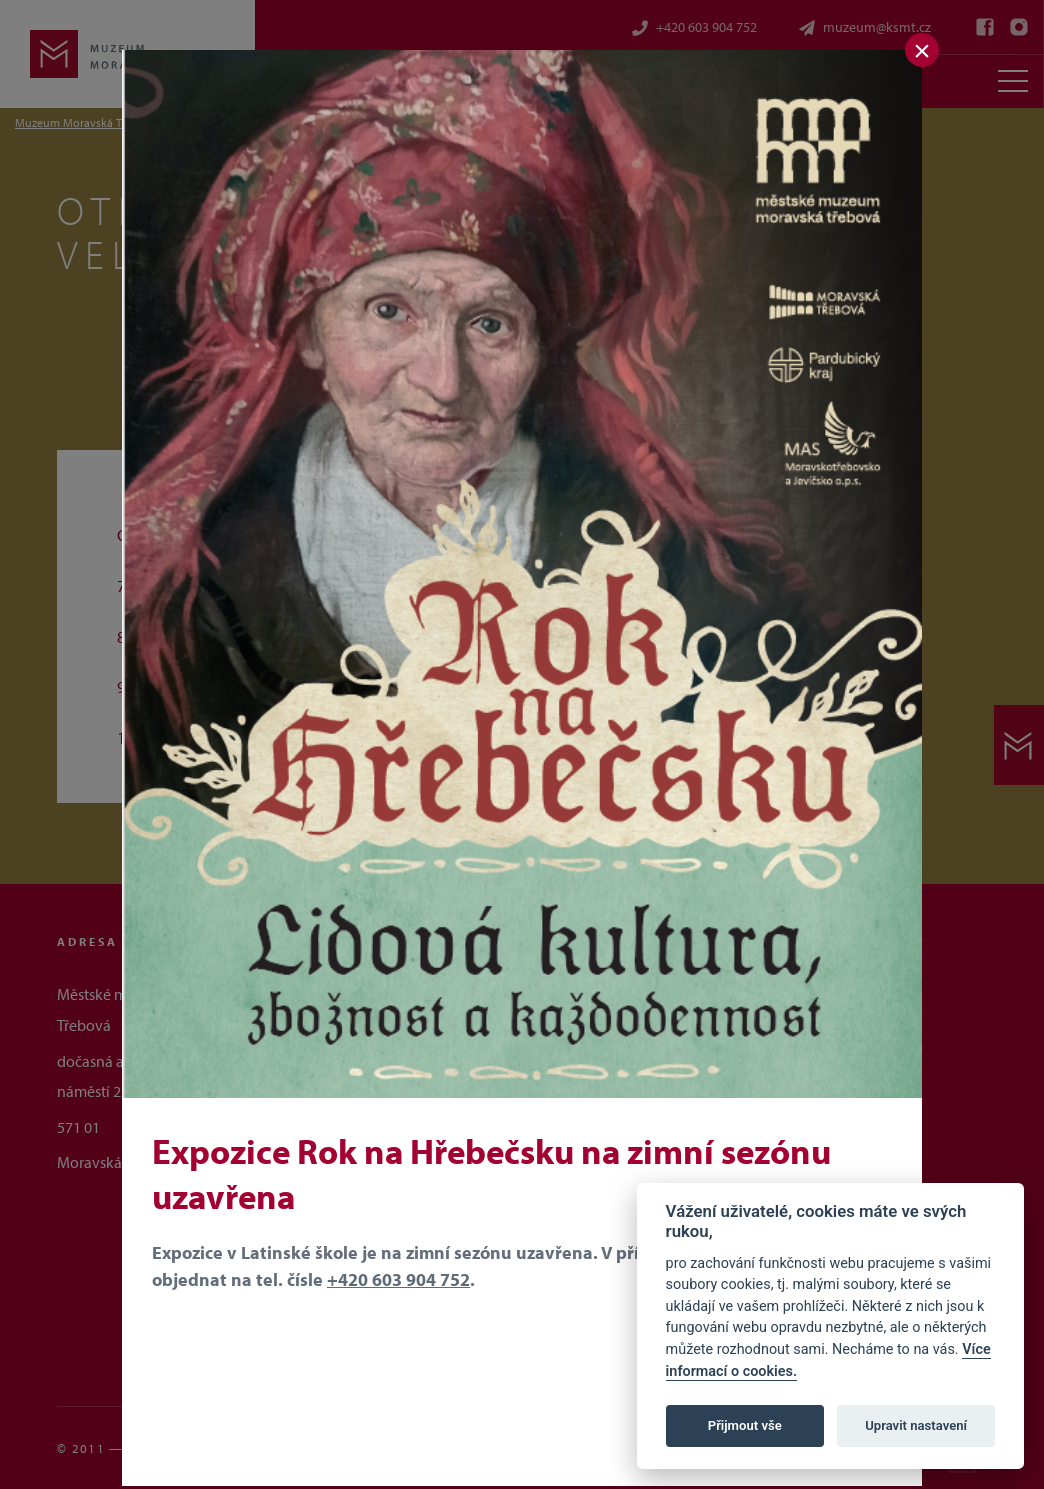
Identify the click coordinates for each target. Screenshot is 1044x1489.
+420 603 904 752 (398, 1279)
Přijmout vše (745, 1425)
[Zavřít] (922, 50)
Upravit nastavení (916, 1425)
